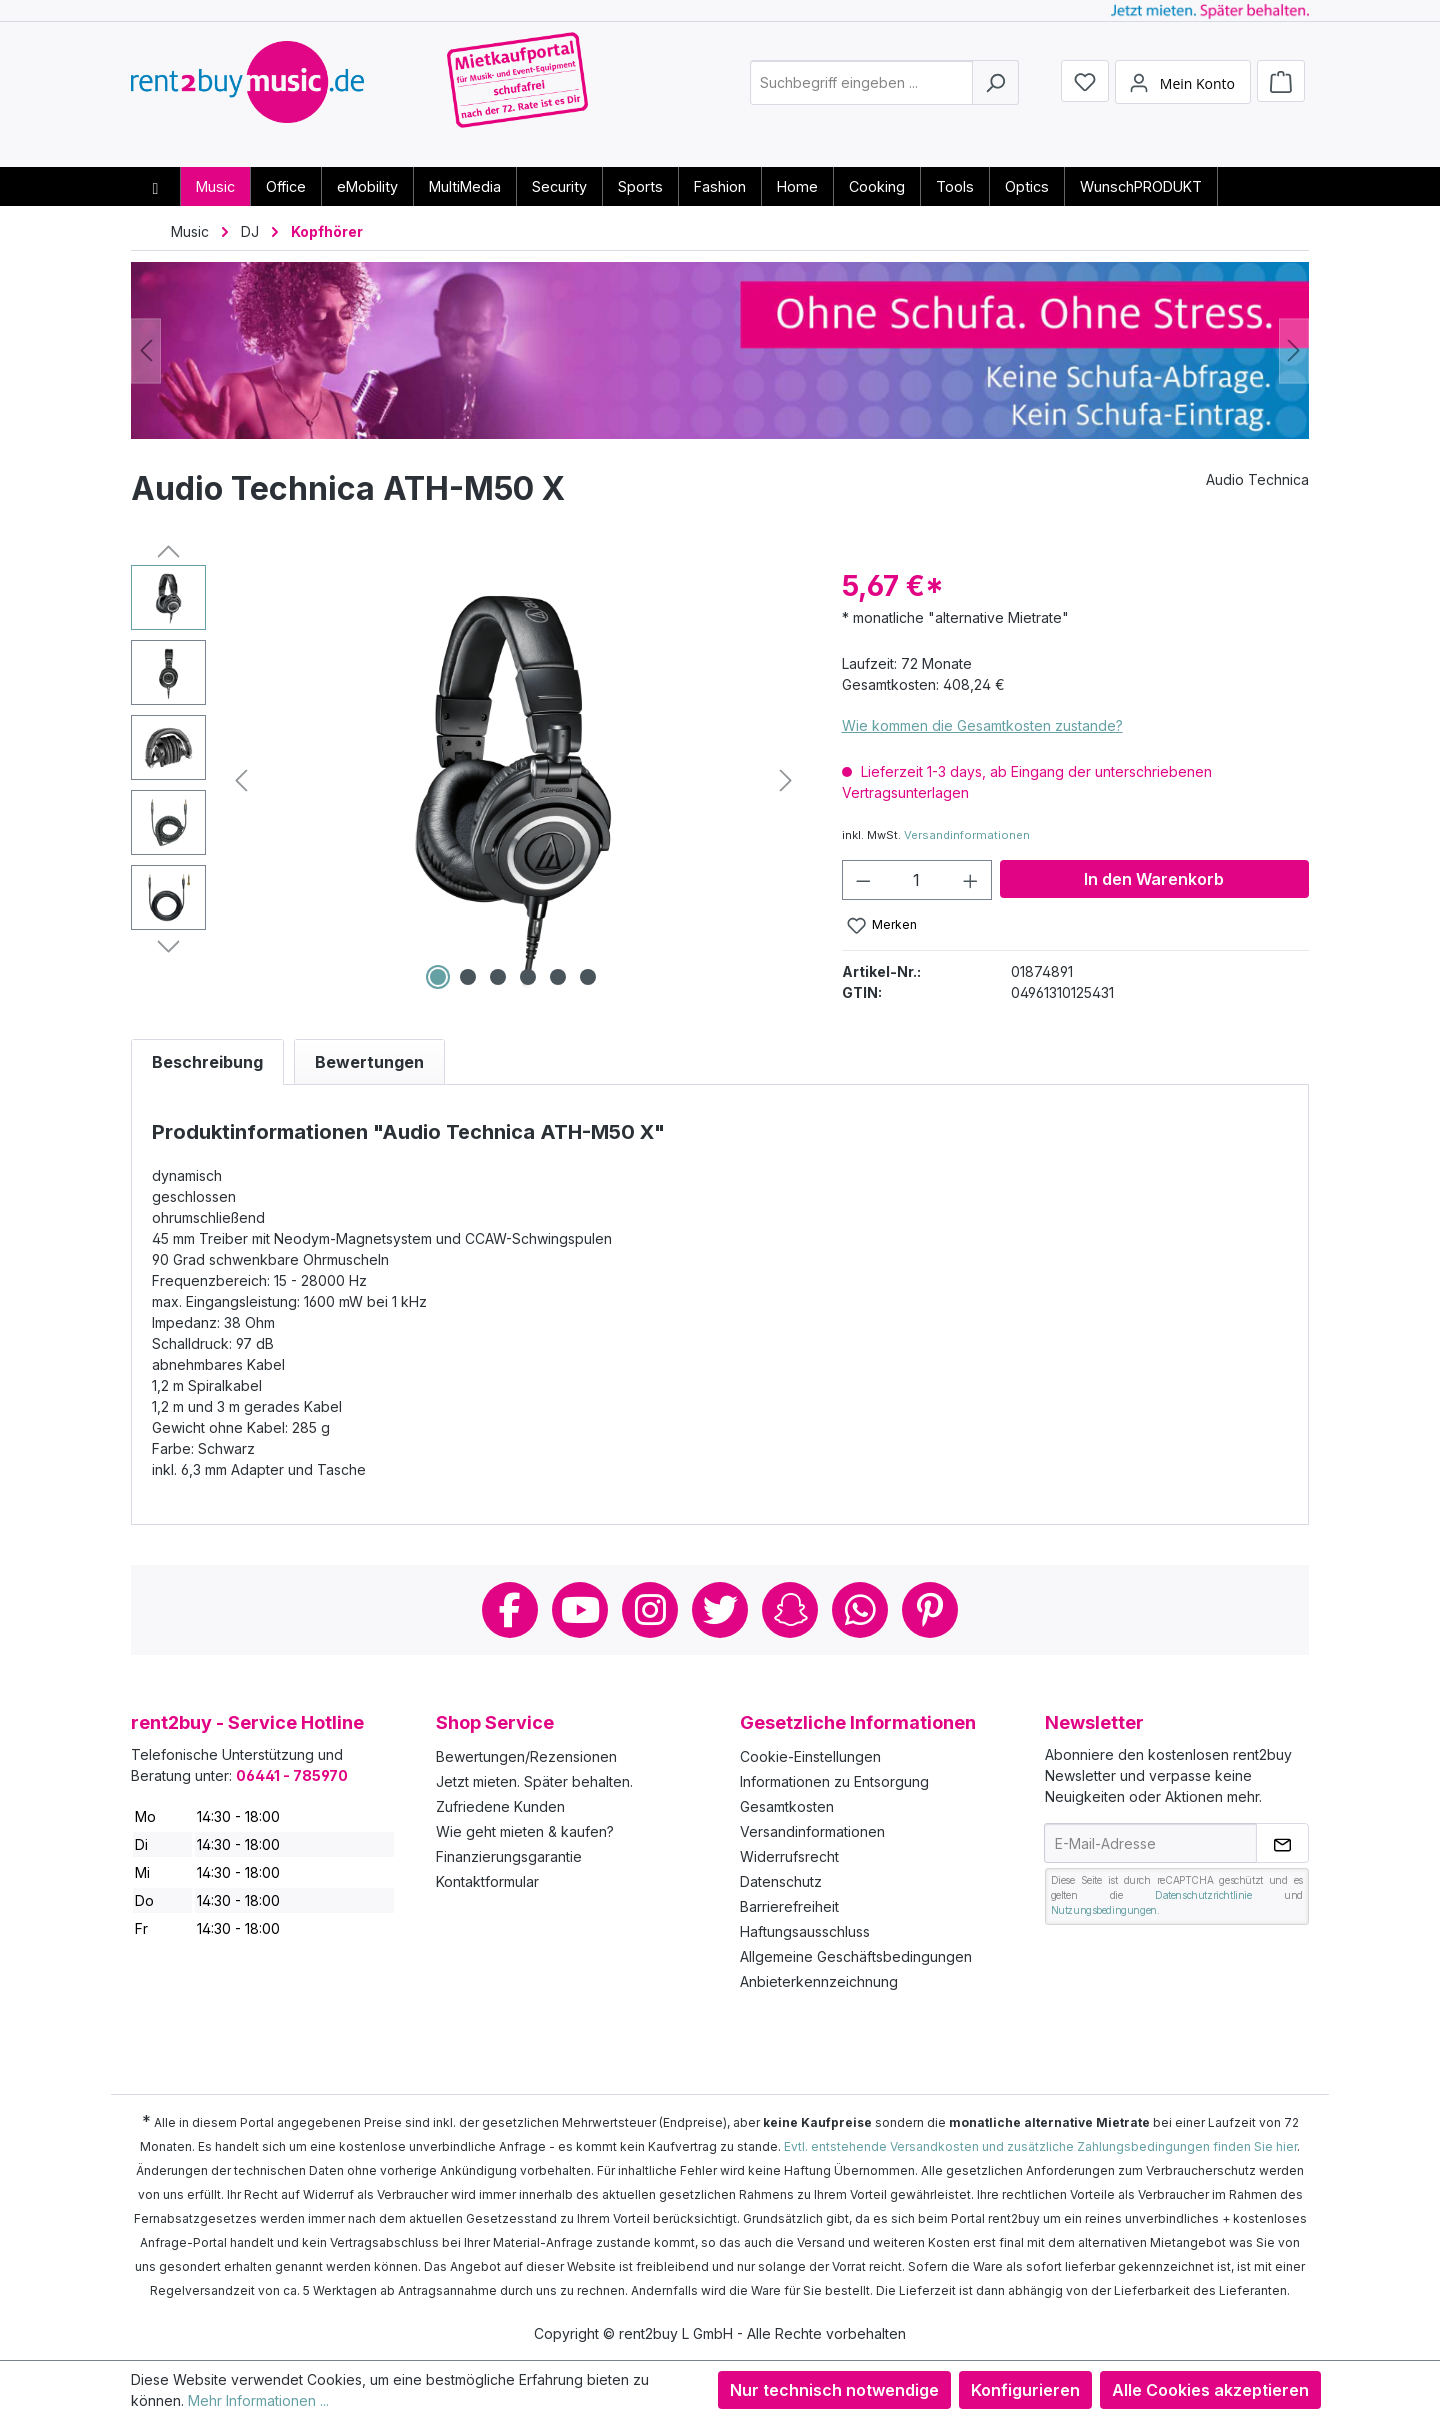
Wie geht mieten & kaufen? (525, 1831)
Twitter (720, 1610)
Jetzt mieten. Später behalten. (534, 1781)
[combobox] (861, 93)
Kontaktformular (487, 1881)
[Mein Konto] (1183, 93)
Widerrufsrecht (789, 1856)
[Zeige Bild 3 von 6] (498, 977)
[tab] (207, 1062)
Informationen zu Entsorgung (834, 1781)
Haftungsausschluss (805, 1931)
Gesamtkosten (787, 1806)
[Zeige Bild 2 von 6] (468, 977)
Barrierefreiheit (789, 1906)
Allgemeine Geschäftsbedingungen (856, 1956)
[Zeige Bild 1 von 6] (438, 977)
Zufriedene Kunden (500, 1806)
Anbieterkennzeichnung (819, 1981)
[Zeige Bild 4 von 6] (528, 977)
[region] (466, 780)
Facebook (510, 1610)
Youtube (580, 1610)
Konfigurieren (1025, 2390)
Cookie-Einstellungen (810, 1756)
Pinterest (930, 1610)
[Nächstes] (1294, 350)
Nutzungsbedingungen (1104, 1910)
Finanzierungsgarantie (509, 1856)
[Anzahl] (916, 880)
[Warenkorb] (1281, 92)
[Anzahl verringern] (863, 880)
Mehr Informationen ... (258, 2400)
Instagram (650, 1610)
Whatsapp (860, 1610)
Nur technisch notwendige (834, 2390)
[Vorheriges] (146, 350)
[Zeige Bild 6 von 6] (588, 977)
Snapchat (790, 1610)
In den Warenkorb (1154, 879)
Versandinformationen (967, 835)
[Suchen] (995, 93)
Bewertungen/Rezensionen (526, 1756)
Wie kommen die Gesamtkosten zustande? (982, 725)
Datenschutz (781, 1881)
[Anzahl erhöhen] (971, 880)
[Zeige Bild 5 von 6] (558, 977)
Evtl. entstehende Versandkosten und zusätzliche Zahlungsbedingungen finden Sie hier (1040, 2146)
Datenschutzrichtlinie (1203, 1895)
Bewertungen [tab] (369, 1062)
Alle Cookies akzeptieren (1210, 2390)
